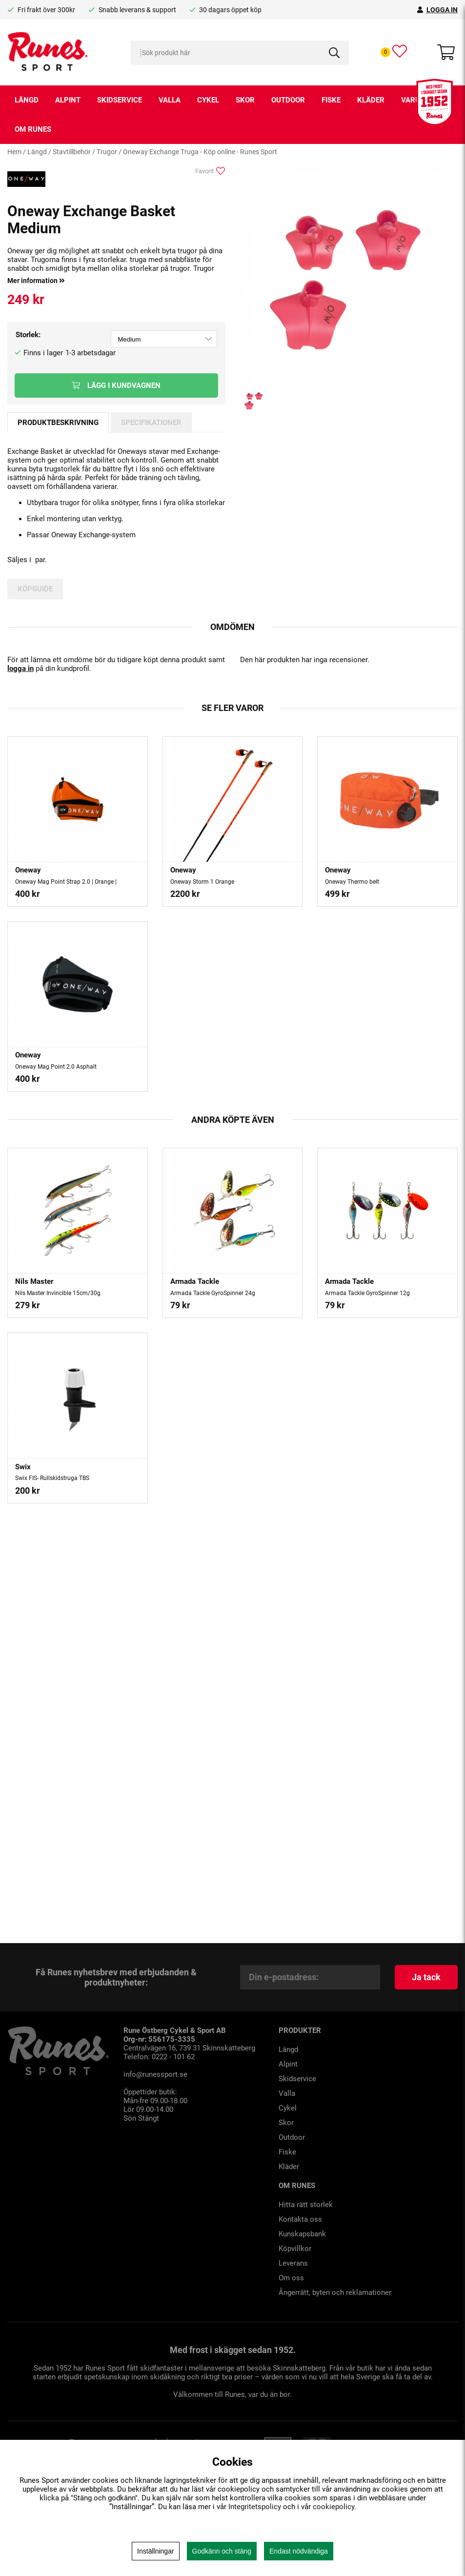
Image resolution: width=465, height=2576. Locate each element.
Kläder (370, 100)
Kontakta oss (300, 2219)
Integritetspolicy (254, 2506)
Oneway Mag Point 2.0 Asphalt (56, 1066)
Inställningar (155, 2551)
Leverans (293, 2263)
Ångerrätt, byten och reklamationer (335, 2292)
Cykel (208, 100)
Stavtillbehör (72, 152)
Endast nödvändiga (298, 2551)
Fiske (331, 100)
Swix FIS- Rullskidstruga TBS (52, 1478)
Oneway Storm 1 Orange (202, 881)
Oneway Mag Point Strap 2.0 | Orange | (66, 881)
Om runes (33, 129)
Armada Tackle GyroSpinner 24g (212, 1293)
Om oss (291, 2277)
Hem (14, 152)
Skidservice (119, 100)
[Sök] (240, 53)
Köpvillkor (295, 2248)
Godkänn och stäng (221, 2551)
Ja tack (426, 1977)
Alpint (68, 100)
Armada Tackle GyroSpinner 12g (367, 1293)
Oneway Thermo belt (352, 881)
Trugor (107, 152)
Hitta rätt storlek (306, 2204)
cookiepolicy (333, 2506)
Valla (170, 100)
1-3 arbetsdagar (90, 352)
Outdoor (288, 100)
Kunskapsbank (302, 2234)
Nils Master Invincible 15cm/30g (58, 1293)
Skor (245, 100)
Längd (27, 100)
